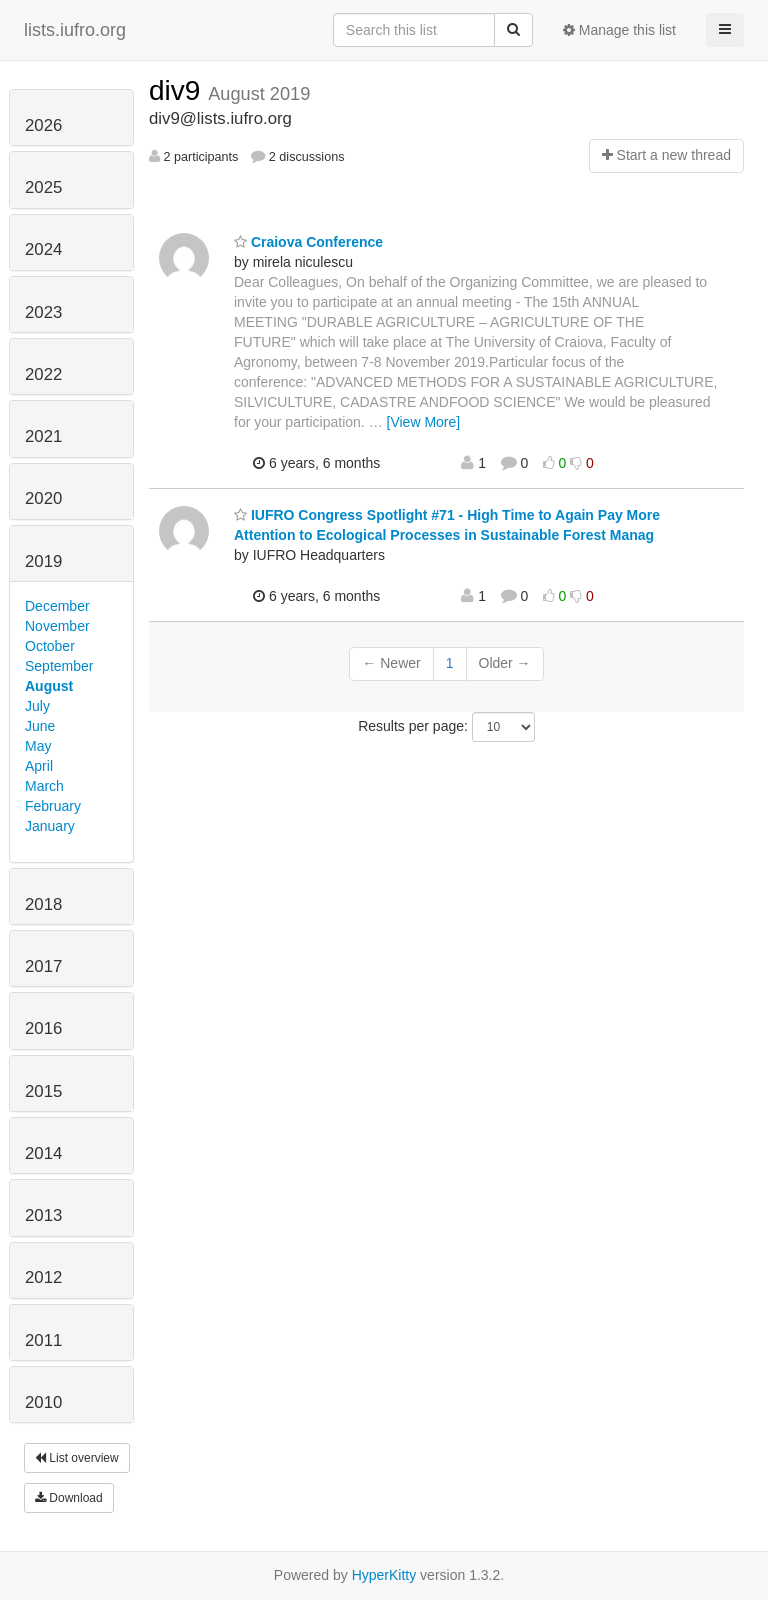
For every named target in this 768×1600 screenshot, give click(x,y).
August (49, 686)
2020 (43, 498)
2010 (43, 1402)
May (38, 746)
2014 (43, 1153)
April (39, 766)
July (37, 706)
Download (69, 1498)
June (40, 726)
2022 (43, 374)
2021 (43, 436)
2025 (43, 187)
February (53, 806)
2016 (43, 1028)
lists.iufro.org (75, 30)
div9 (178, 90)
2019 (43, 561)
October (50, 646)
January (50, 826)
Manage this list (619, 30)
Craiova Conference (308, 242)
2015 (43, 1091)
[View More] (424, 422)
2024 (43, 249)
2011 (43, 1340)
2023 (43, 312)
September (59, 666)
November (57, 626)
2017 (43, 966)
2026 (43, 125)
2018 (43, 904)
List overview (77, 1458)
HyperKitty (384, 1575)
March (44, 786)
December (57, 606)
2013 (43, 1215)
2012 (43, 1277)
